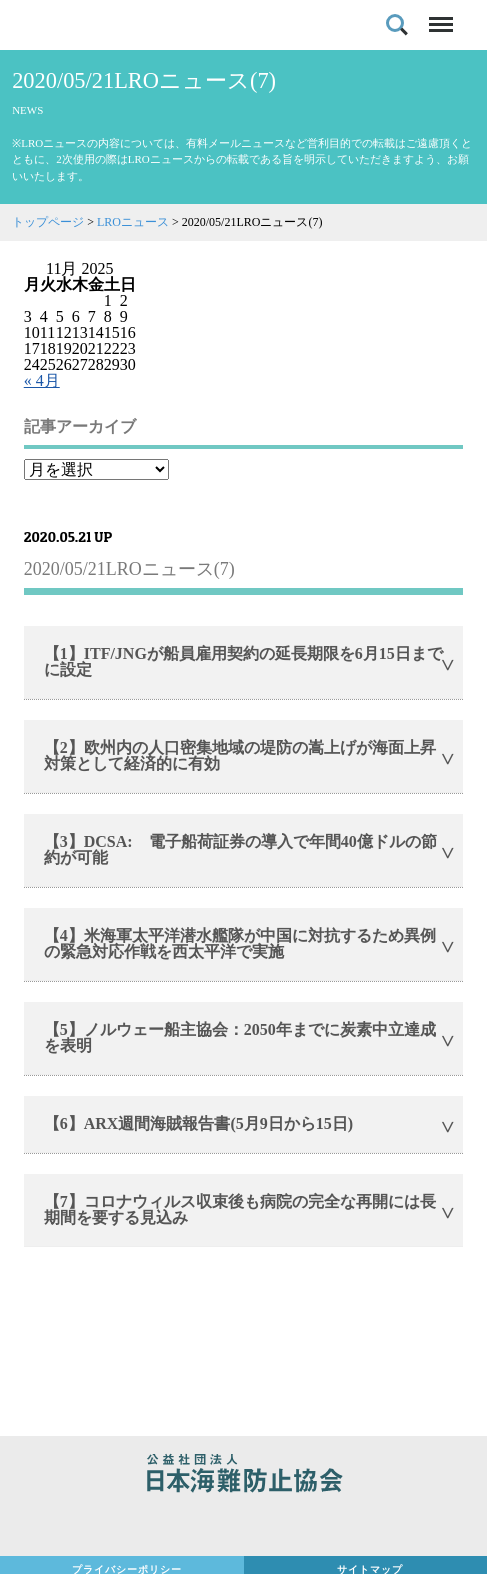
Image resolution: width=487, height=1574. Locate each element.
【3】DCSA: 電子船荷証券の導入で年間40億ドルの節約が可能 (240, 849)
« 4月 (42, 380)
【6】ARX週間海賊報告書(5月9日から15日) (198, 1123)
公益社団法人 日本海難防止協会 (243, 1476)
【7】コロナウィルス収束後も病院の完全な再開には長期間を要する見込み (240, 1209)
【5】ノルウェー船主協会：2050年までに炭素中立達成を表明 (240, 1037)
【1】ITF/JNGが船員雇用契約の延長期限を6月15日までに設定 (243, 661)
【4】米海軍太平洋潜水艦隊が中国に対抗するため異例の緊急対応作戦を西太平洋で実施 (240, 943)
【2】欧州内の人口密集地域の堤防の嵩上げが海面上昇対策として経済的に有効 (240, 755)
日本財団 (243, 1526)
